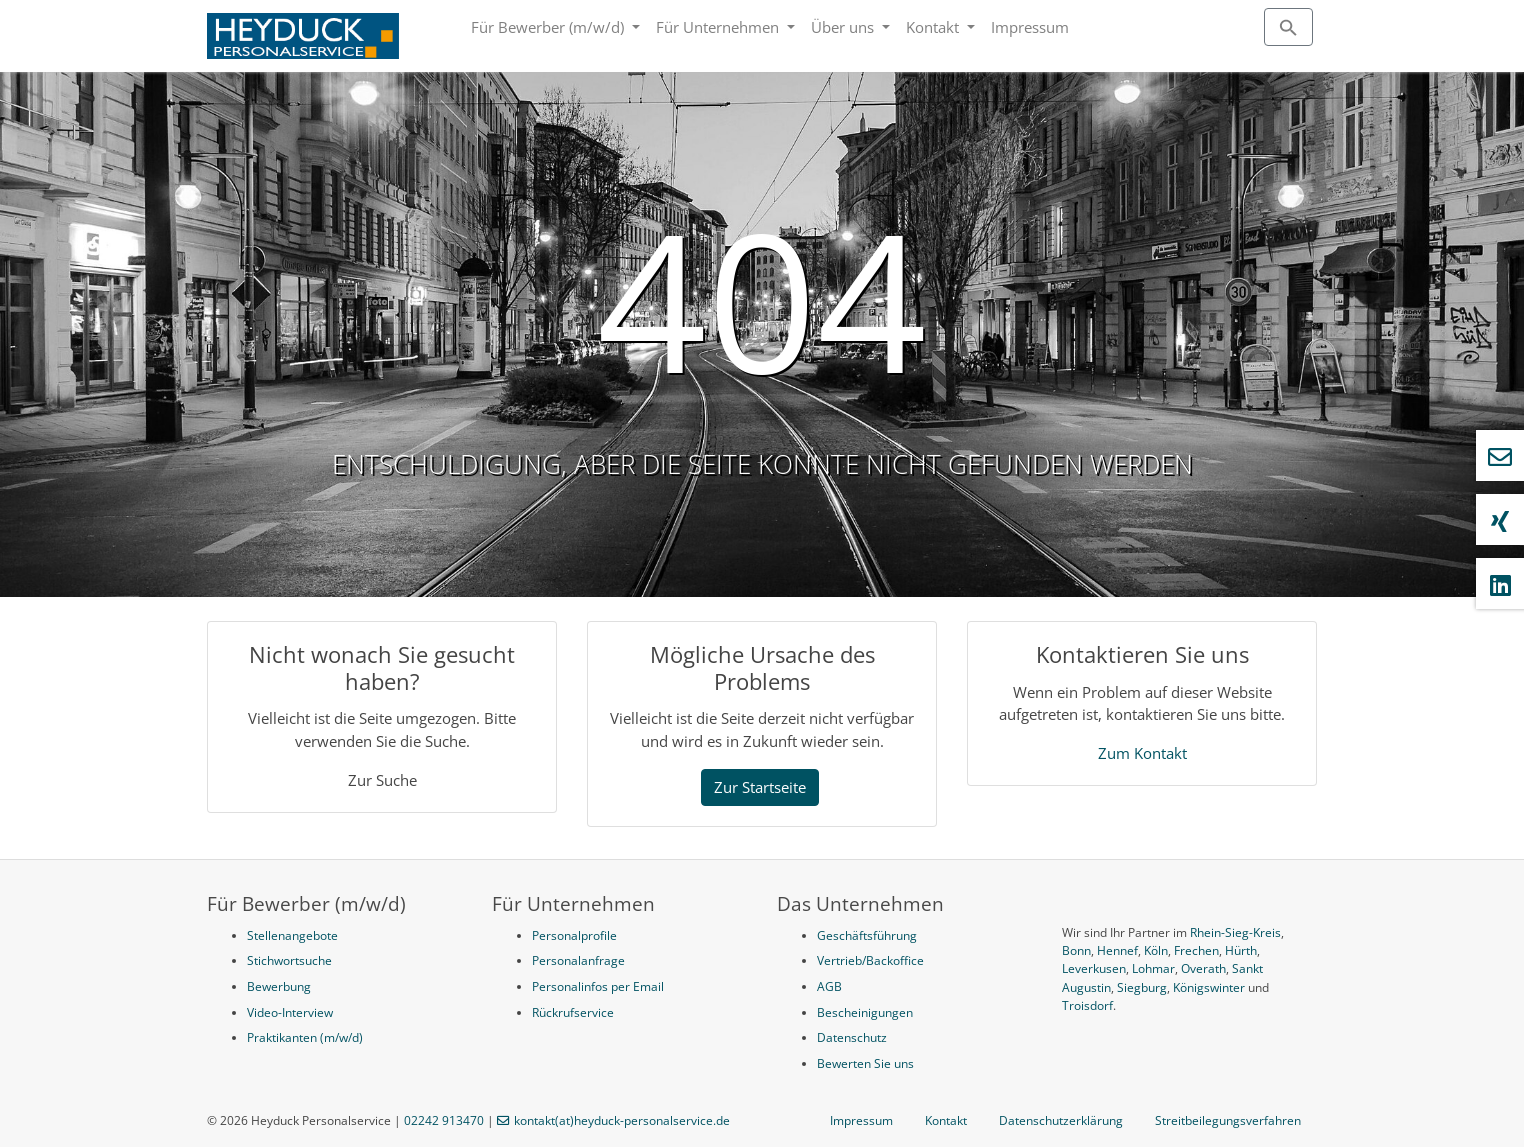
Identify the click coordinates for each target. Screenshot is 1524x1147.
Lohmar (1153, 968)
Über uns (844, 27)
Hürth (1241, 950)
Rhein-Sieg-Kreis (1235, 932)
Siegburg (1142, 987)
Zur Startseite (760, 787)
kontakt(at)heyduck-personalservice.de (622, 1120)
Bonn (1076, 950)
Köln (1156, 950)
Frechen (1196, 950)
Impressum (1030, 27)
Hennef (1117, 950)
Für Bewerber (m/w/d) (549, 27)
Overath (1203, 968)
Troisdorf (1087, 1005)
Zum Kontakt (1142, 753)
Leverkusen (1094, 968)
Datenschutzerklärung (1061, 1120)
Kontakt (934, 27)
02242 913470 (444, 1120)
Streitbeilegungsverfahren (1228, 1120)
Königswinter (1209, 987)
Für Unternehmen (719, 27)
